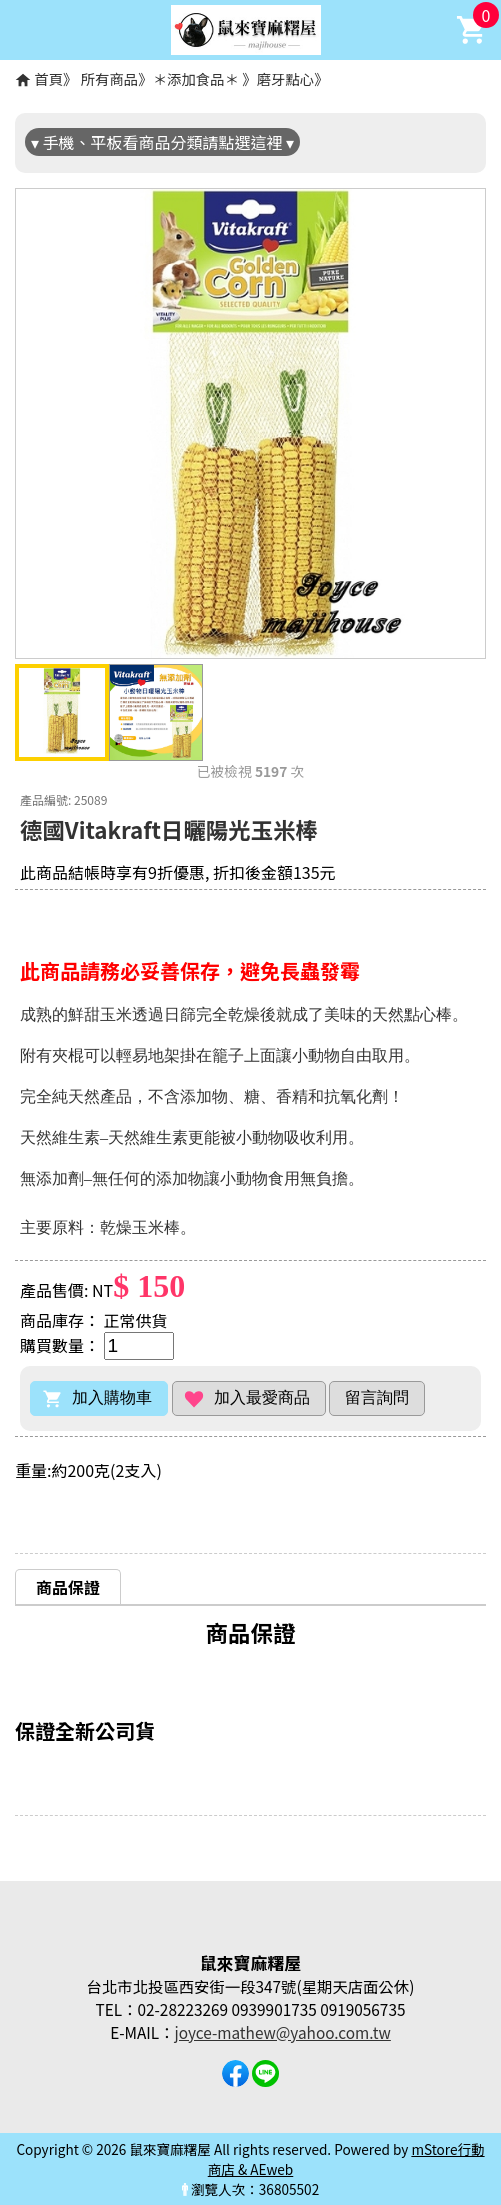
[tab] (68, 1586)
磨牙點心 (286, 78)
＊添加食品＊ (198, 78)
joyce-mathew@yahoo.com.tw (283, 2032)
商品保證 (68, 1587)
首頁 (48, 78)
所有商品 (110, 78)
